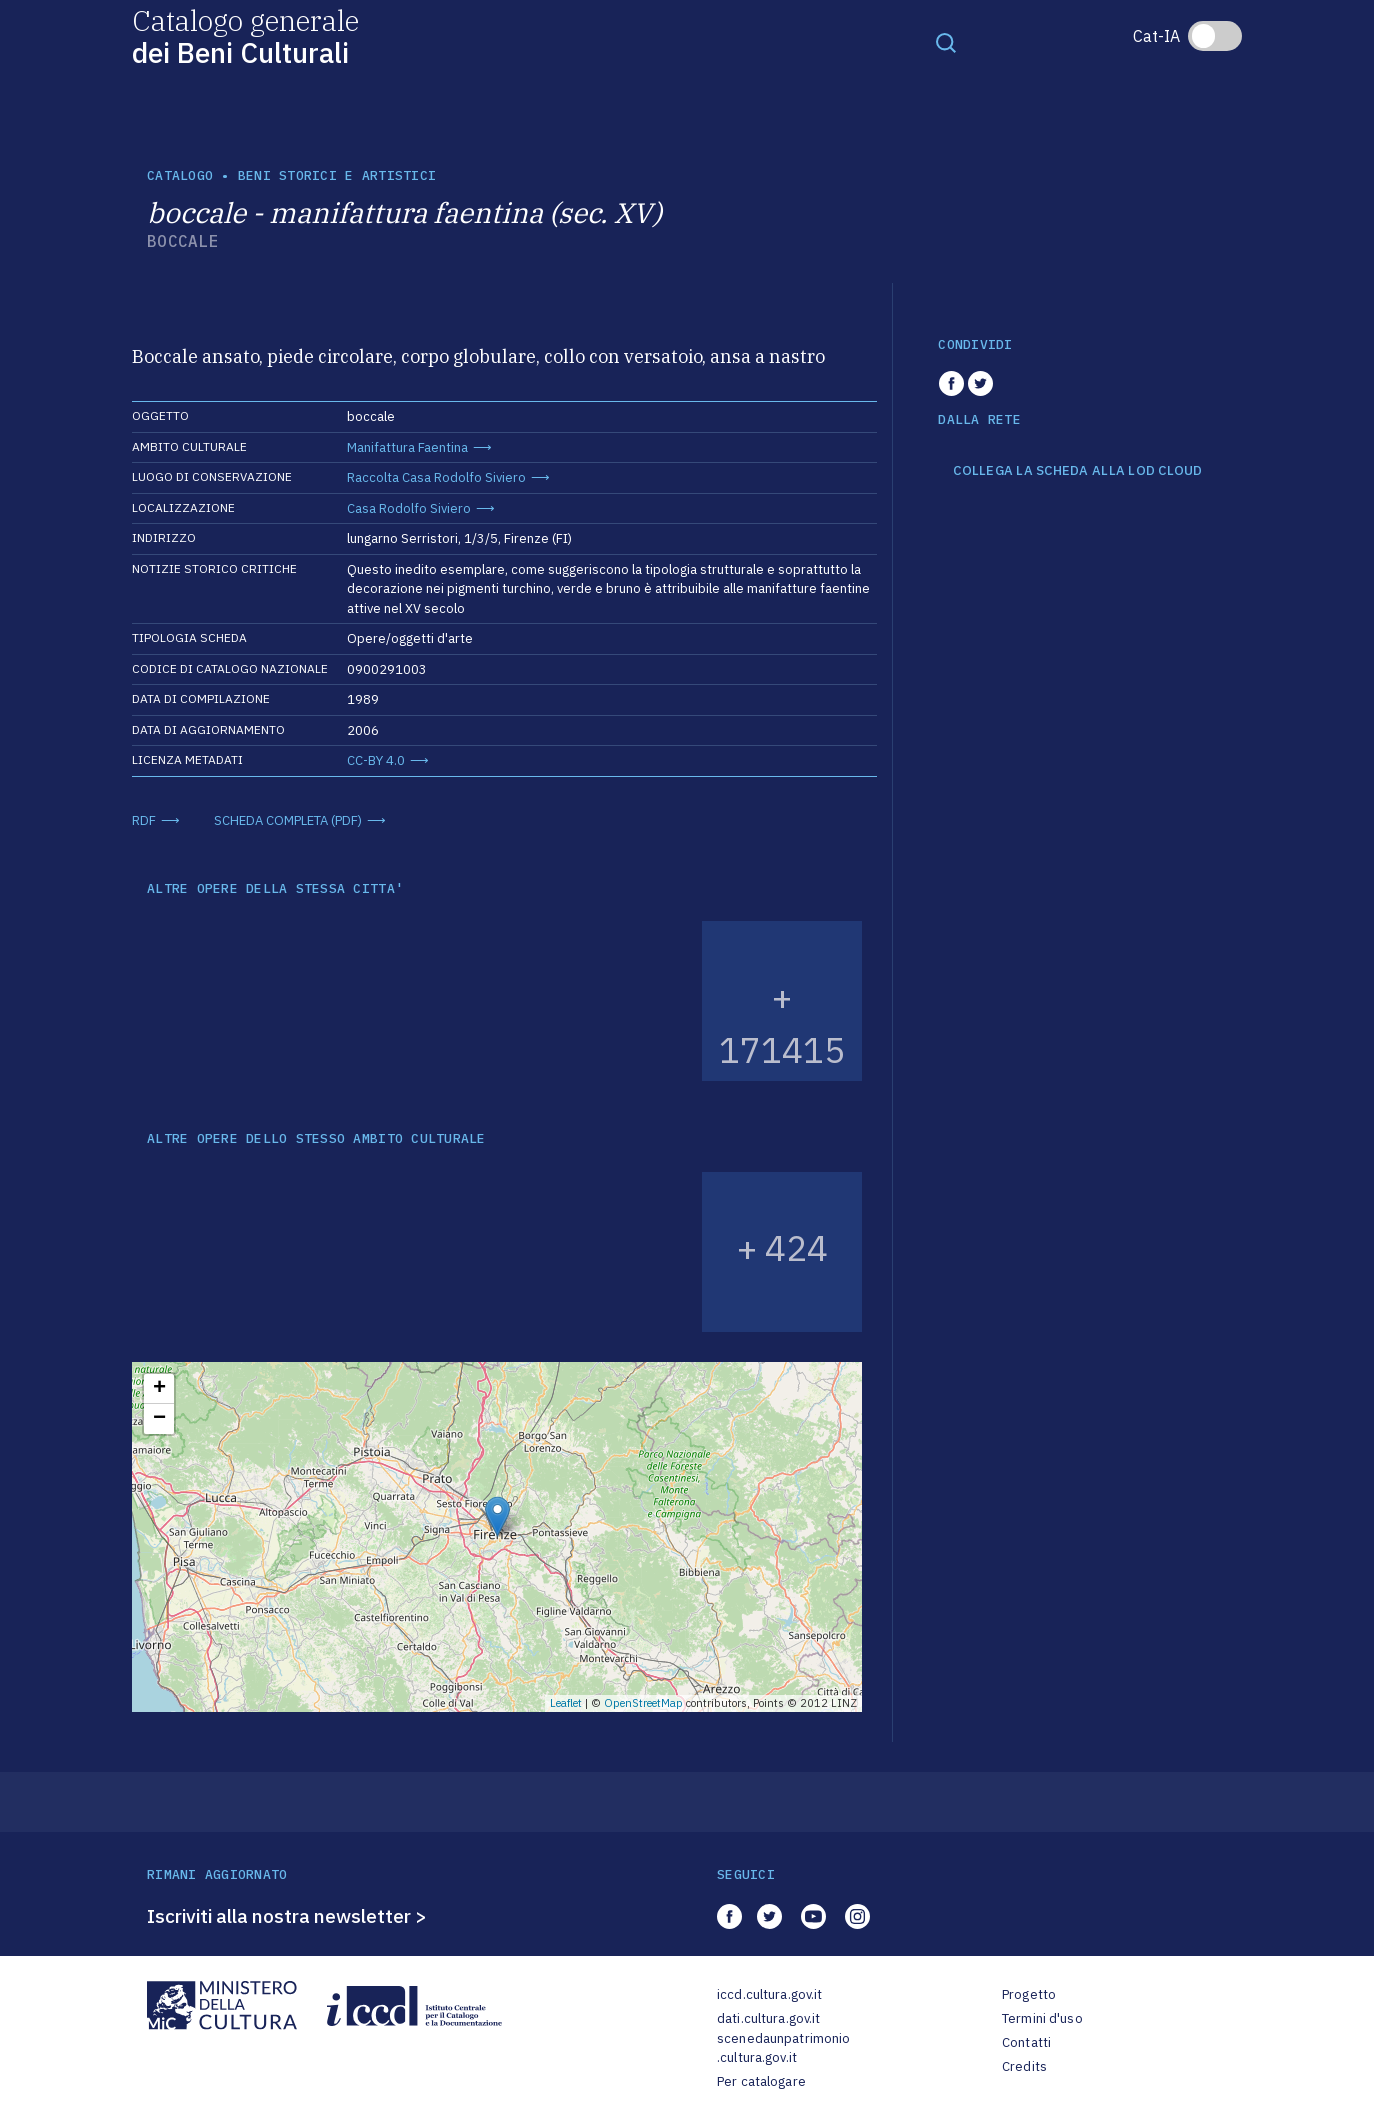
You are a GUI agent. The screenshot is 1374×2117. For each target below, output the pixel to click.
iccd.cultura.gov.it (769, 1994)
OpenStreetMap (643, 1703)
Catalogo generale (245, 35)
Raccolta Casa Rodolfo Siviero (436, 477)
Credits (1024, 2066)
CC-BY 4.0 (376, 760)
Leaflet (566, 1703)
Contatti (1026, 2042)
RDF (144, 820)
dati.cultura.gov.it (768, 2018)
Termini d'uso (1042, 2018)
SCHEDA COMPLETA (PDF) (288, 820)
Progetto (1029, 1994)
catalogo (180, 175)
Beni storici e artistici (337, 175)
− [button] (159, 1419)
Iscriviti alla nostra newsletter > (287, 1916)
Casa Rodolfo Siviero (409, 508)
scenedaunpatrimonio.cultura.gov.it (783, 2048)
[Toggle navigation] (946, 42)
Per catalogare (761, 2081)
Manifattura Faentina (407, 447)
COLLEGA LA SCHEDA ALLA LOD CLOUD (1077, 471)
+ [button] (159, 1389)
